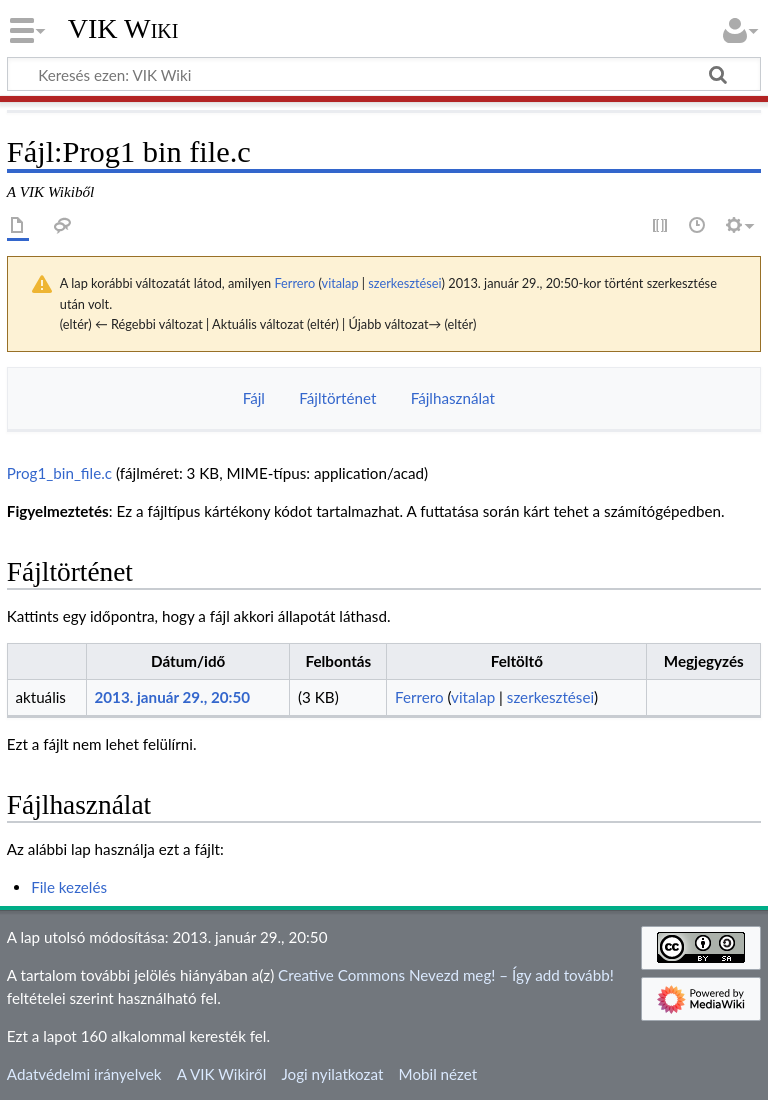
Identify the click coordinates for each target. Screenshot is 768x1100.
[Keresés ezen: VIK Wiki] (384, 74)
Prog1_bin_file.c (59, 473)
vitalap (340, 283)
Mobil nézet (438, 1074)
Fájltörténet (337, 398)
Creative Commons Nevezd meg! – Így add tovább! (446, 975)
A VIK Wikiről (221, 1074)
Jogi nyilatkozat (332, 1074)
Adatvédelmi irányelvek (84, 1074)
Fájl (254, 398)
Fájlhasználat (453, 398)
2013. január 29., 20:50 (172, 697)
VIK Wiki (123, 29)
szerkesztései (404, 283)
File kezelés (69, 887)
